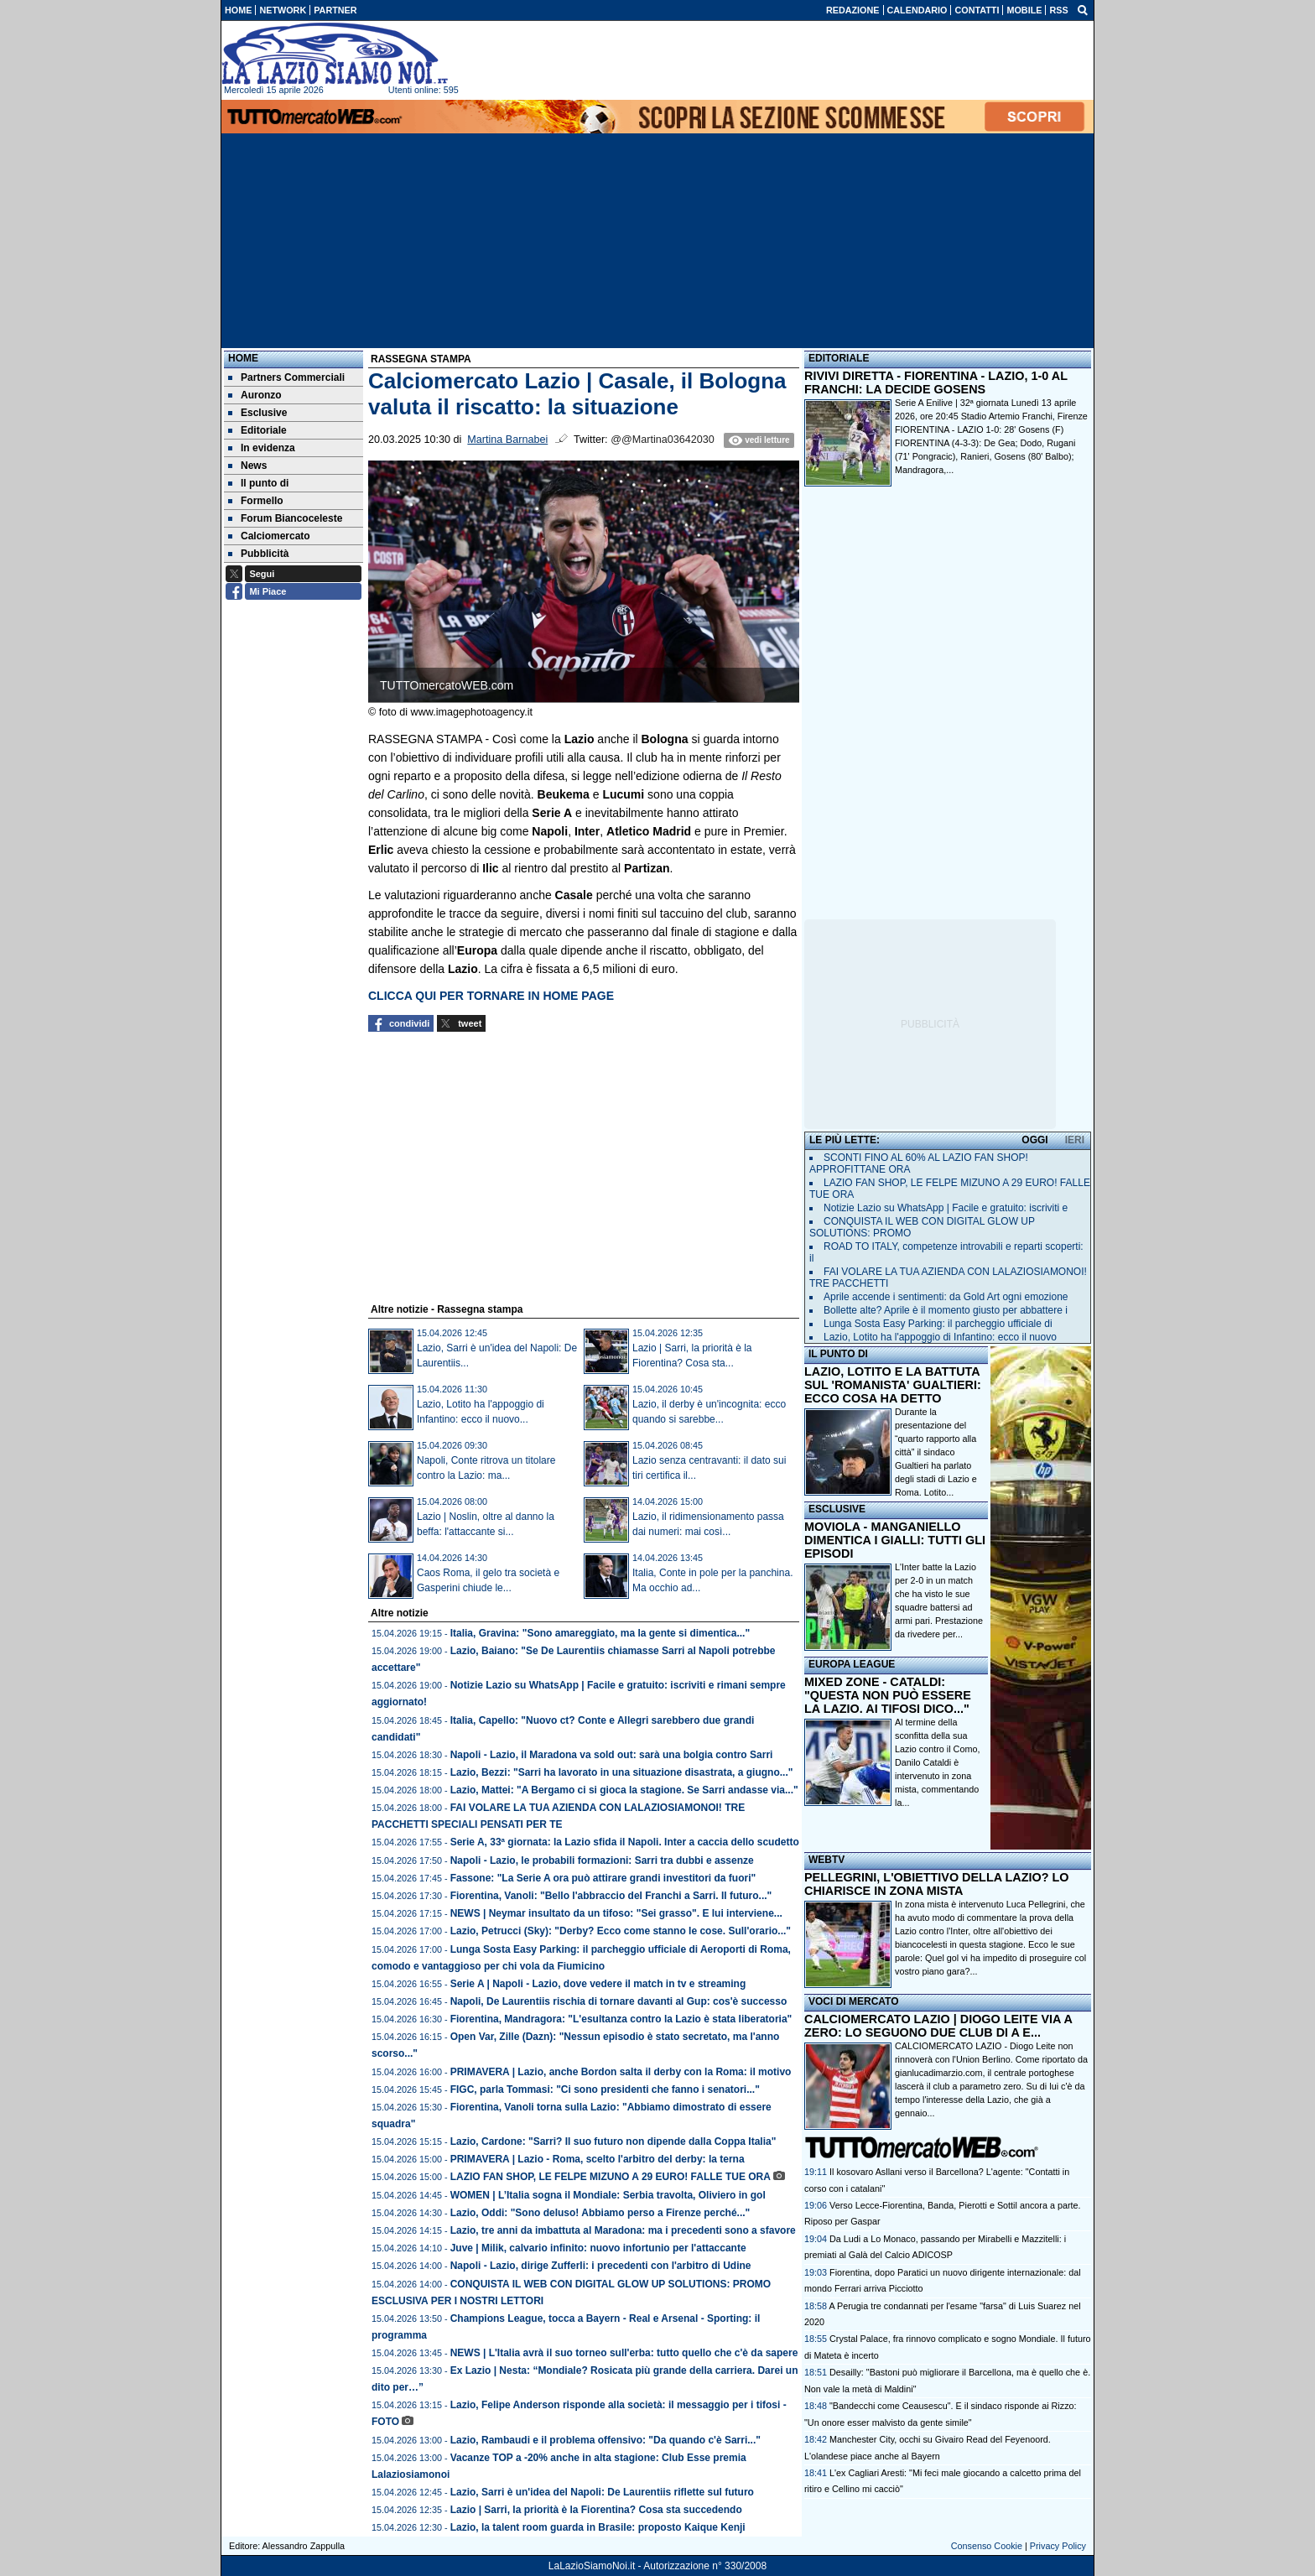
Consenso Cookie (986, 2546)
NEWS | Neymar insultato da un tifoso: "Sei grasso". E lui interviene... (616, 1913)
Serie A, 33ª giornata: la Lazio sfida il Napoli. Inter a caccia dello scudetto (624, 1842)
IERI (1074, 1140)
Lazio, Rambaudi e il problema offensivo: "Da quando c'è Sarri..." (605, 2440)
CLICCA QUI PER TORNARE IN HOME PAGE (491, 995)
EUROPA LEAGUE (851, 1664)
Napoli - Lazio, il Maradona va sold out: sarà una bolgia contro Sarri (611, 1755)
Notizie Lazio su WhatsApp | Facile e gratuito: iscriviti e (946, 1208)
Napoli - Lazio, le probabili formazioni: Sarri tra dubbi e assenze (602, 1860)
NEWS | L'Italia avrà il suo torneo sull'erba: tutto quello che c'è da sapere (624, 2353)
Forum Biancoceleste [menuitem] (285, 518)
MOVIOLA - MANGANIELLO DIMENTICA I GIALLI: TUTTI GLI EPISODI (894, 1540)
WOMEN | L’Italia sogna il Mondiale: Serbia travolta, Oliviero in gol (608, 2195)
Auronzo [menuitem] (255, 395)
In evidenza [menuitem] (261, 448)
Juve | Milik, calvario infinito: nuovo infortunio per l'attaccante (598, 2248)
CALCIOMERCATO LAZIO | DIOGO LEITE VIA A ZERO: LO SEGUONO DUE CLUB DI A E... (938, 2025)
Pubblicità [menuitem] (258, 553)
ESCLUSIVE (836, 1509)
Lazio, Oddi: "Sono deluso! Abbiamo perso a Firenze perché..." (600, 2213)
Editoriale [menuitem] (257, 430)
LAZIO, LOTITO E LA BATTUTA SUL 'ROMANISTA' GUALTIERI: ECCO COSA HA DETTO (892, 1385)
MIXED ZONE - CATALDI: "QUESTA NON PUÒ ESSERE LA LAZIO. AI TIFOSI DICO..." (887, 1695)
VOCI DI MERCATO (853, 2001)
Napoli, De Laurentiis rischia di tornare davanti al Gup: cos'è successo (618, 2001)
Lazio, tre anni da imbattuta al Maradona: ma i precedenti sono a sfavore (623, 2230)
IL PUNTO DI (838, 1354)
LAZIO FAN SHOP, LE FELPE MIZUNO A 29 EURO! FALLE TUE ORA (610, 2177)
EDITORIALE (838, 358)
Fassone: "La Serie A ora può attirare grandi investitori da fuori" (603, 1878)
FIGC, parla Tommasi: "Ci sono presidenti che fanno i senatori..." (605, 2089)
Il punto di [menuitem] (258, 483)
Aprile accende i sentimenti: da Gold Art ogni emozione (946, 1297)
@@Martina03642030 (663, 439)
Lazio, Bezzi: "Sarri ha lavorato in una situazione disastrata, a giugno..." (621, 1772)
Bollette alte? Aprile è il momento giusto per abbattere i (946, 1310)
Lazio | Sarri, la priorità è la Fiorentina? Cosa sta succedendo (596, 2510)
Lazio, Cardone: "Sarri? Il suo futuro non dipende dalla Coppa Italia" (613, 2141)
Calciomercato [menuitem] (269, 536)
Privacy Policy (1058, 2546)
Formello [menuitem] (255, 501)
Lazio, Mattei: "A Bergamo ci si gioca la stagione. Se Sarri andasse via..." (624, 1790)
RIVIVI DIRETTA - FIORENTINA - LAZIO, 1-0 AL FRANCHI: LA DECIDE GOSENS (936, 382)
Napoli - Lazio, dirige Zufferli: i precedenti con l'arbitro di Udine (600, 2266)
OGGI (1034, 1140)
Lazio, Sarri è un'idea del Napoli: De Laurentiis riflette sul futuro (602, 2492)
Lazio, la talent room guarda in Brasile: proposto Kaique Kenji (598, 2527)
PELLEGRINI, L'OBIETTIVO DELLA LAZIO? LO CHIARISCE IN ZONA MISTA (936, 1884)
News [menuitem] (247, 465)
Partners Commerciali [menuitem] (286, 377)
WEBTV (826, 1860)
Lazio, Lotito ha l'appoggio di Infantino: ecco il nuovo (940, 1337)
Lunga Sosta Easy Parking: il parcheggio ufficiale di (938, 1324)
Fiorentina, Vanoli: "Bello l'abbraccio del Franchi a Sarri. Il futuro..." (611, 1896)
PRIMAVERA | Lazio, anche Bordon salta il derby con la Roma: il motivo (621, 2072)
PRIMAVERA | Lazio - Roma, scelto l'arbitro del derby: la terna (597, 2159)
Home (243, 358)
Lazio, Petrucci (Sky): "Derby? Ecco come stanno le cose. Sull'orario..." (620, 1931)
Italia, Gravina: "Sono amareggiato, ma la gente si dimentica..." (600, 1633)
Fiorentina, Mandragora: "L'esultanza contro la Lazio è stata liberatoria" (621, 2019)
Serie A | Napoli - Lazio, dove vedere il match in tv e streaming (598, 1984)
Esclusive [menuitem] (257, 413)
